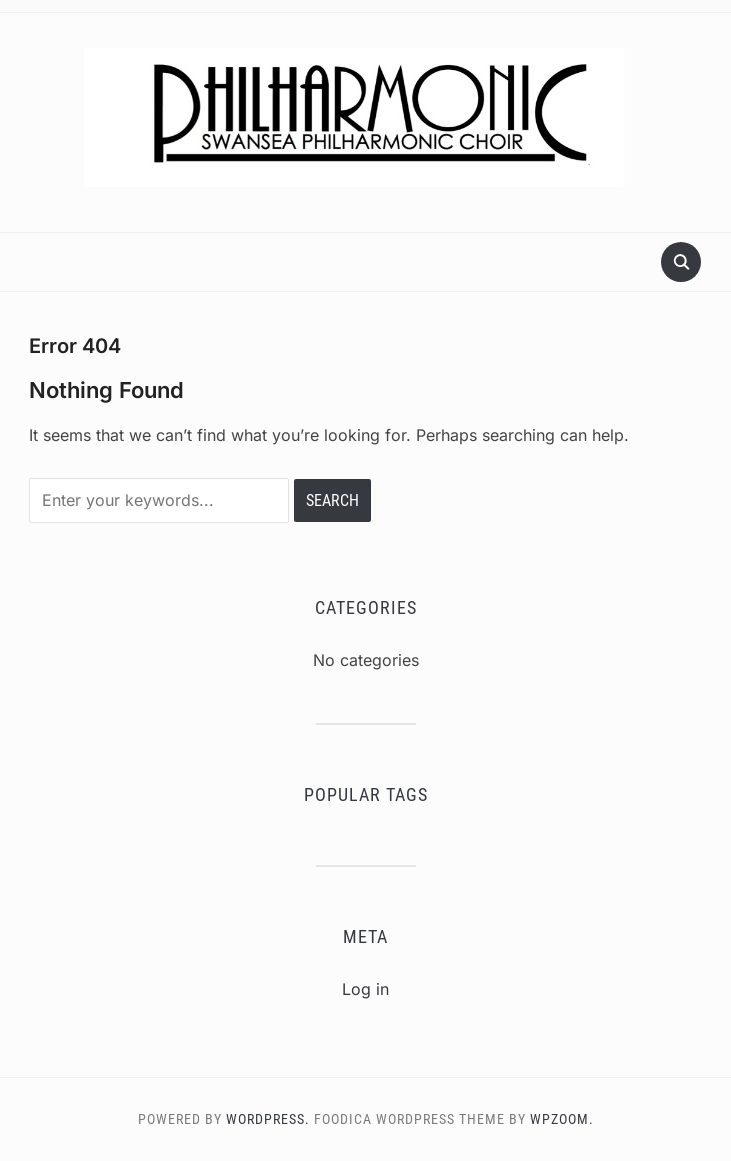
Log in (365, 989)
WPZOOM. (562, 1119)
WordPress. (268, 1119)
